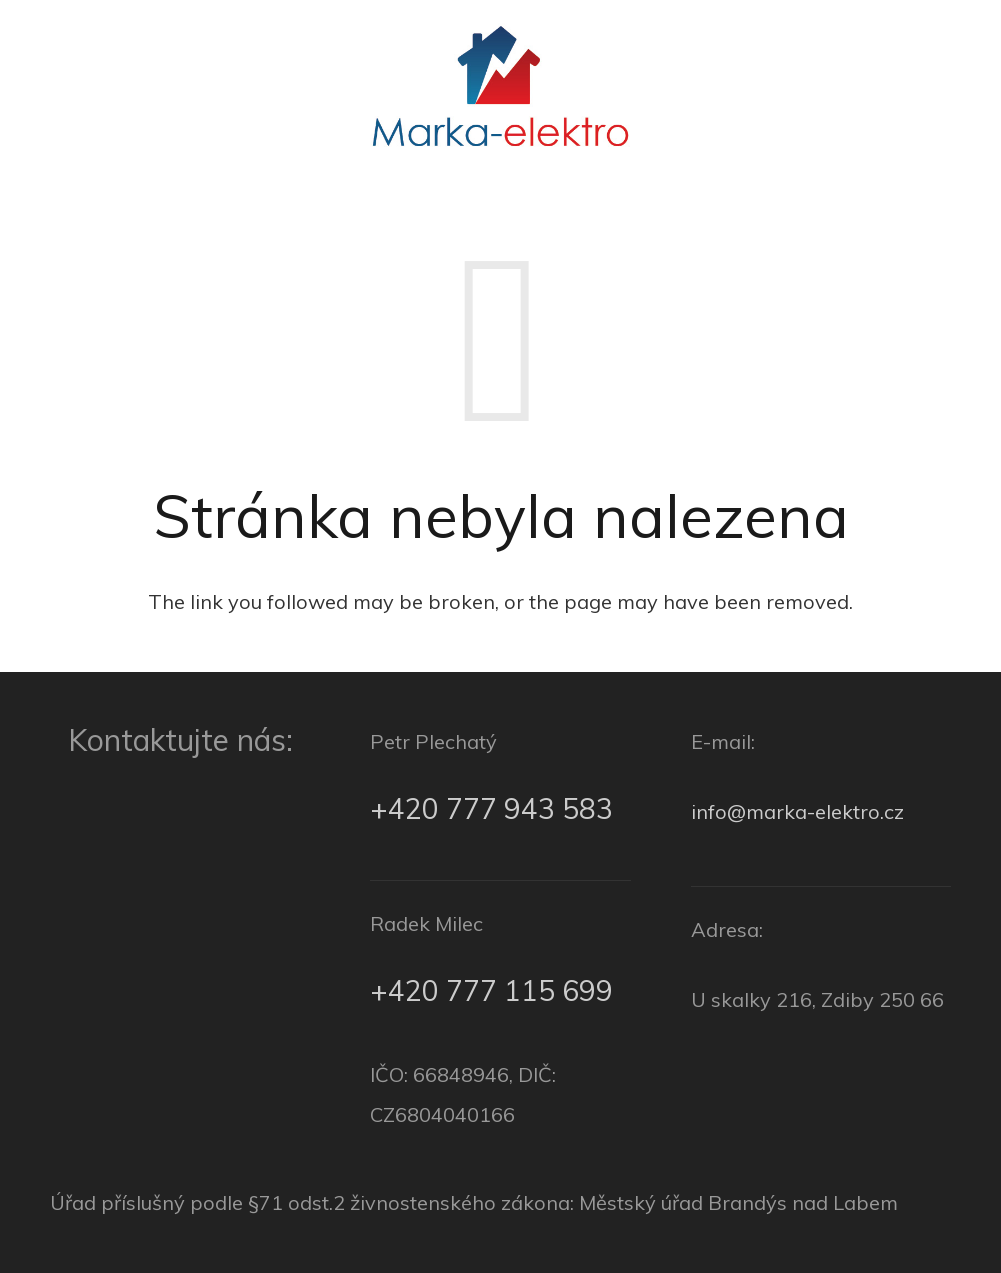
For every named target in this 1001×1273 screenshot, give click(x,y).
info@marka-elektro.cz (797, 811)
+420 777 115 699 (491, 990)
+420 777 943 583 (491, 808)
